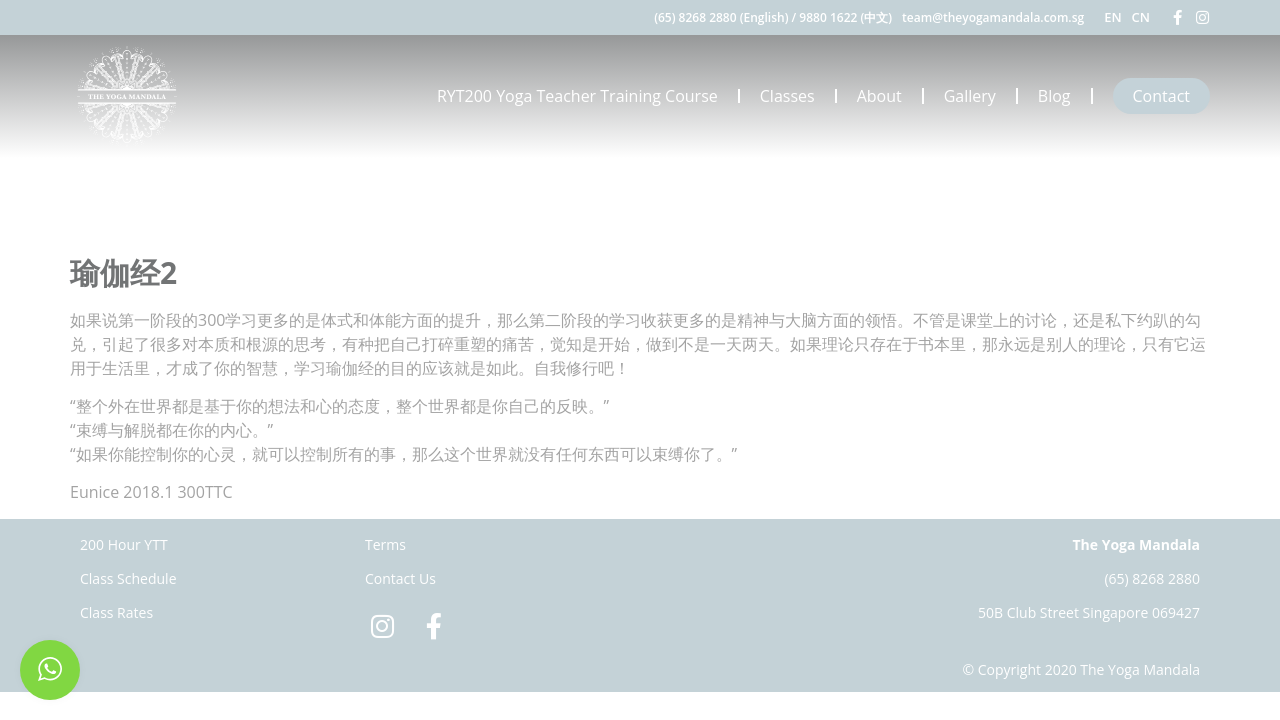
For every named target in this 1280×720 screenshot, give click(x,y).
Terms (385, 544)
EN (1112, 17)
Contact (1161, 96)
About (879, 96)
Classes (787, 96)
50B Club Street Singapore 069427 (1089, 612)
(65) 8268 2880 (1152, 578)
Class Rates (116, 612)
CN (1141, 17)
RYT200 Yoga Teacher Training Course (577, 96)
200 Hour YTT (124, 544)
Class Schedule (128, 578)
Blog (1054, 96)
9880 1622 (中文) (845, 17)
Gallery (970, 96)
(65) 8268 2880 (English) (721, 17)
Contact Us (400, 578)
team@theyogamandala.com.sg (993, 17)
